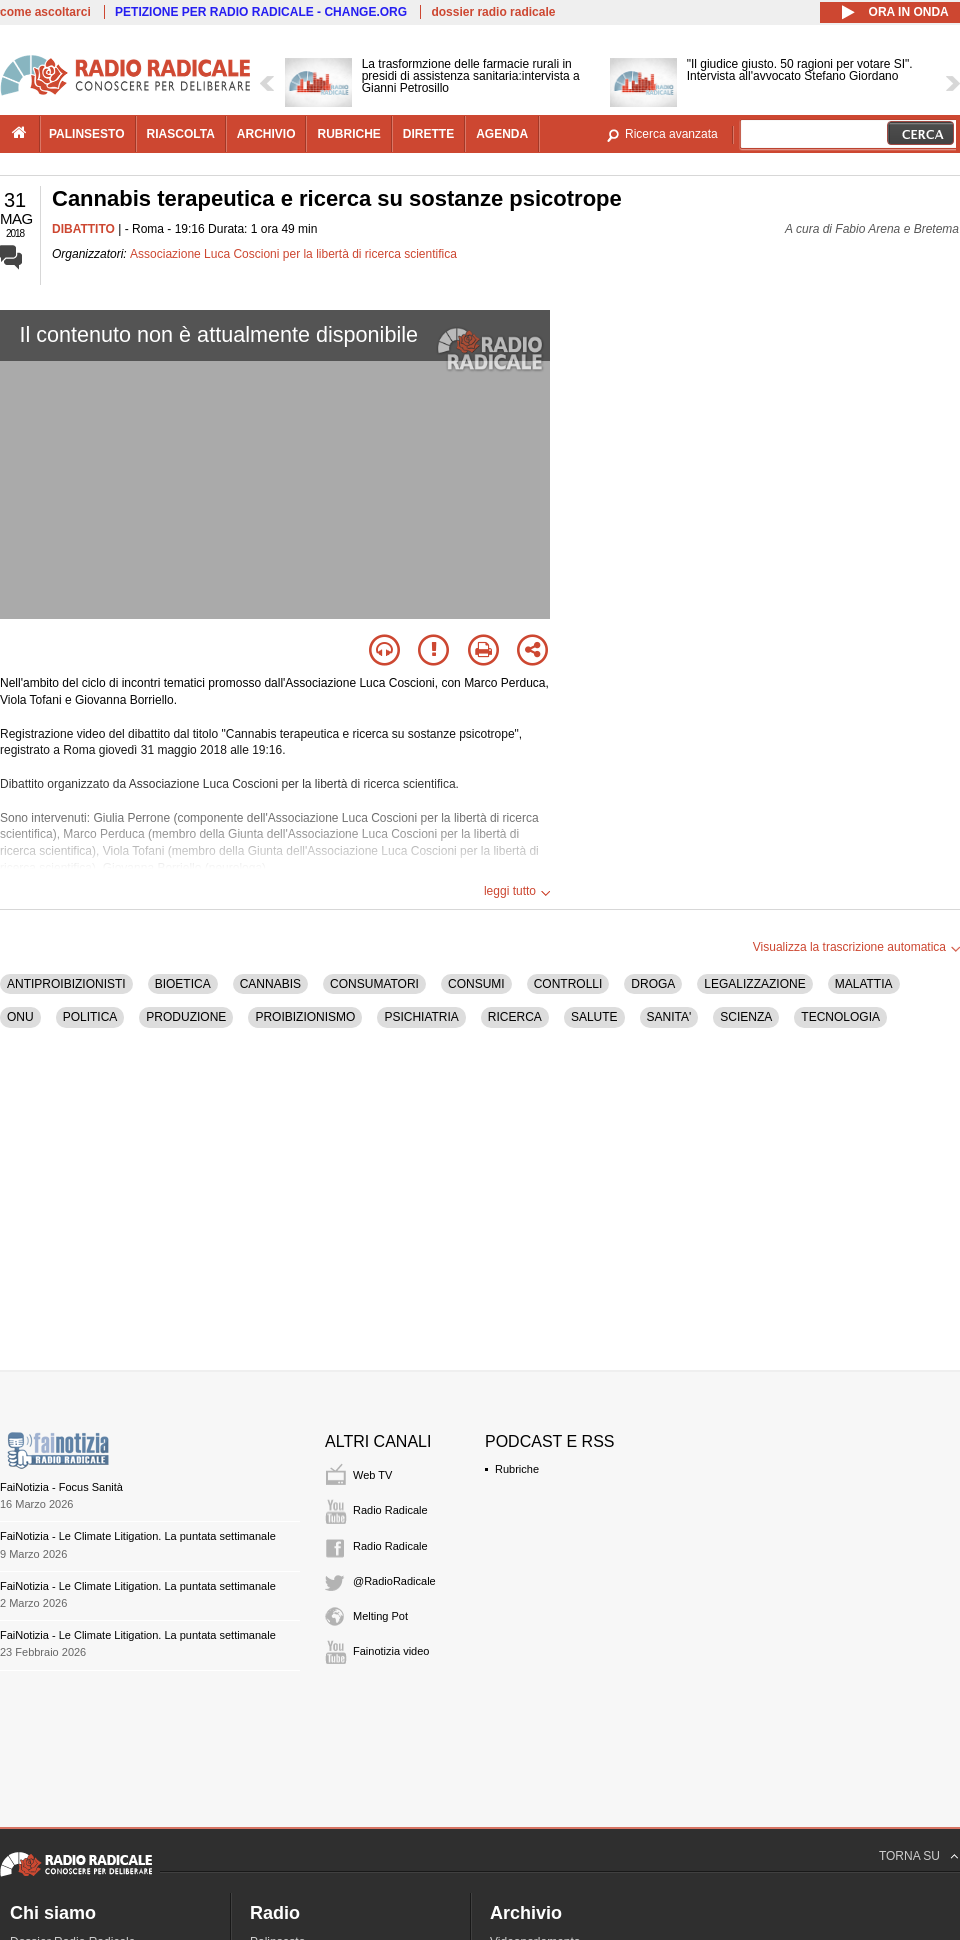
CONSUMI (476, 984)
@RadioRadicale (394, 1581)
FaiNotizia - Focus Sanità (61, 1487)
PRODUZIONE (186, 1017)
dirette (428, 134)
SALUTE (594, 1017)
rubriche (348, 134)
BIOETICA (183, 984)
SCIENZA (746, 1017)
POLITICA (90, 1017)
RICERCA (515, 1017)
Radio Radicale (390, 1510)
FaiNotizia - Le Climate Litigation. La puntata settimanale (138, 1536)
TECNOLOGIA (840, 1017)
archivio (266, 134)
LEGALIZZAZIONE (754, 984)
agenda (502, 134)
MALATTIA (864, 984)
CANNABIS (270, 984)
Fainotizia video (391, 1651)
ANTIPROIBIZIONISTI (66, 984)
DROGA (653, 984)
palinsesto (87, 134)
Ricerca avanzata (671, 134)
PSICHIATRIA (421, 1017)
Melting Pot (380, 1616)
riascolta (181, 134)
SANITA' (669, 1017)
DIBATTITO (83, 229)
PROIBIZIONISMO (305, 1017)
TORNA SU (909, 1856)
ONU (20, 1017)
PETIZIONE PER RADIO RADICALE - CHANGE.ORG (261, 12)
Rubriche (517, 1469)
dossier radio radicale (493, 12)
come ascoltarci (45, 12)
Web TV (372, 1475)
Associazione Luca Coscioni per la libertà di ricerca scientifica (293, 254)
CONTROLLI (568, 984)
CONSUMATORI (374, 984)
